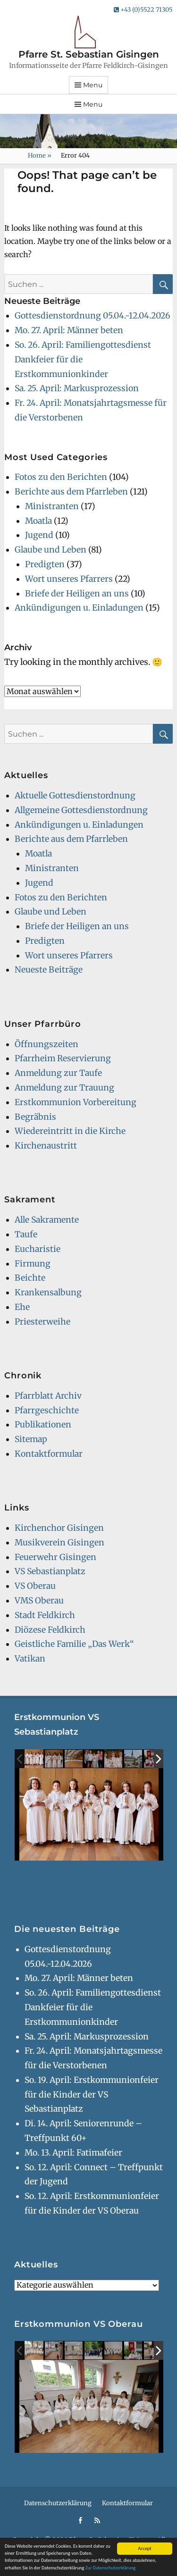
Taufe (26, 1234)
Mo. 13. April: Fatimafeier (73, 2153)
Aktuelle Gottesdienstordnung (75, 795)
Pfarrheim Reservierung (63, 1058)
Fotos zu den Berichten (61, 477)
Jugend (39, 535)
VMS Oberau (39, 1600)
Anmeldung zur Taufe (58, 1073)
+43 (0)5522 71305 (143, 10)
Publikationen (43, 1424)
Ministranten (52, 506)
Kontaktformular (49, 1454)
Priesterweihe (42, 1322)
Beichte (30, 1278)
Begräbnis (35, 1117)
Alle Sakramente (47, 1220)
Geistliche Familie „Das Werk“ (74, 1644)
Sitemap (31, 1439)
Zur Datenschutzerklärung (110, 2568)
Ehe (22, 1307)
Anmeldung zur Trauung (64, 1087)
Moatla (38, 521)
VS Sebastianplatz (50, 1571)
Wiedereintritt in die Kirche (70, 1131)
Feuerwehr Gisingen (55, 1557)
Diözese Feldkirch (50, 1630)
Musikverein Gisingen (59, 1542)
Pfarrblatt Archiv (48, 1396)
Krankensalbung (48, 1292)
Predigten (45, 564)
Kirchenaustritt (46, 1146)
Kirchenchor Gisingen (59, 1528)
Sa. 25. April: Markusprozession (77, 388)
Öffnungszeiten (46, 1044)
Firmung (33, 1264)
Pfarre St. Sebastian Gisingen (88, 54)
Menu (93, 85)
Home (39, 155)
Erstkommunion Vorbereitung (75, 1102)
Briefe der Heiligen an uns (77, 593)
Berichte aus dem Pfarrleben (71, 492)
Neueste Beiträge (49, 970)
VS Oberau (35, 1586)
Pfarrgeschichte (47, 1410)
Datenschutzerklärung (58, 2503)
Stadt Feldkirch (45, 1615)
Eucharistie (37, 1249)
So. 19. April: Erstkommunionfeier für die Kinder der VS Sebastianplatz (92, 2095)
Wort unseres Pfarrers (69, 579)
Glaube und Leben (50, 550)
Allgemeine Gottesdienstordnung (81, 810)
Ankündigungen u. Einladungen (79, 608)
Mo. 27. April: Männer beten (69, 330)
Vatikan (30, 1658)
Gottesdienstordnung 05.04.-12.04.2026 (92, 315)
